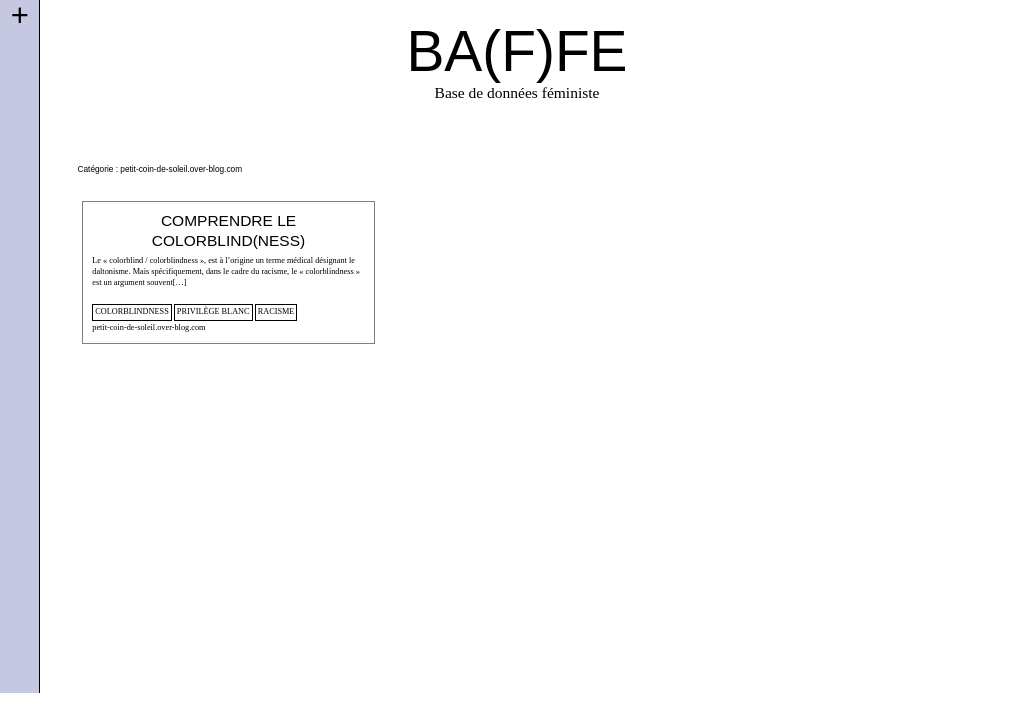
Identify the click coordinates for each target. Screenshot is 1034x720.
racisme (276, 311)
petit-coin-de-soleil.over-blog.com (148, 327)
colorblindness (131, 311)
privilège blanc (213, 311)
